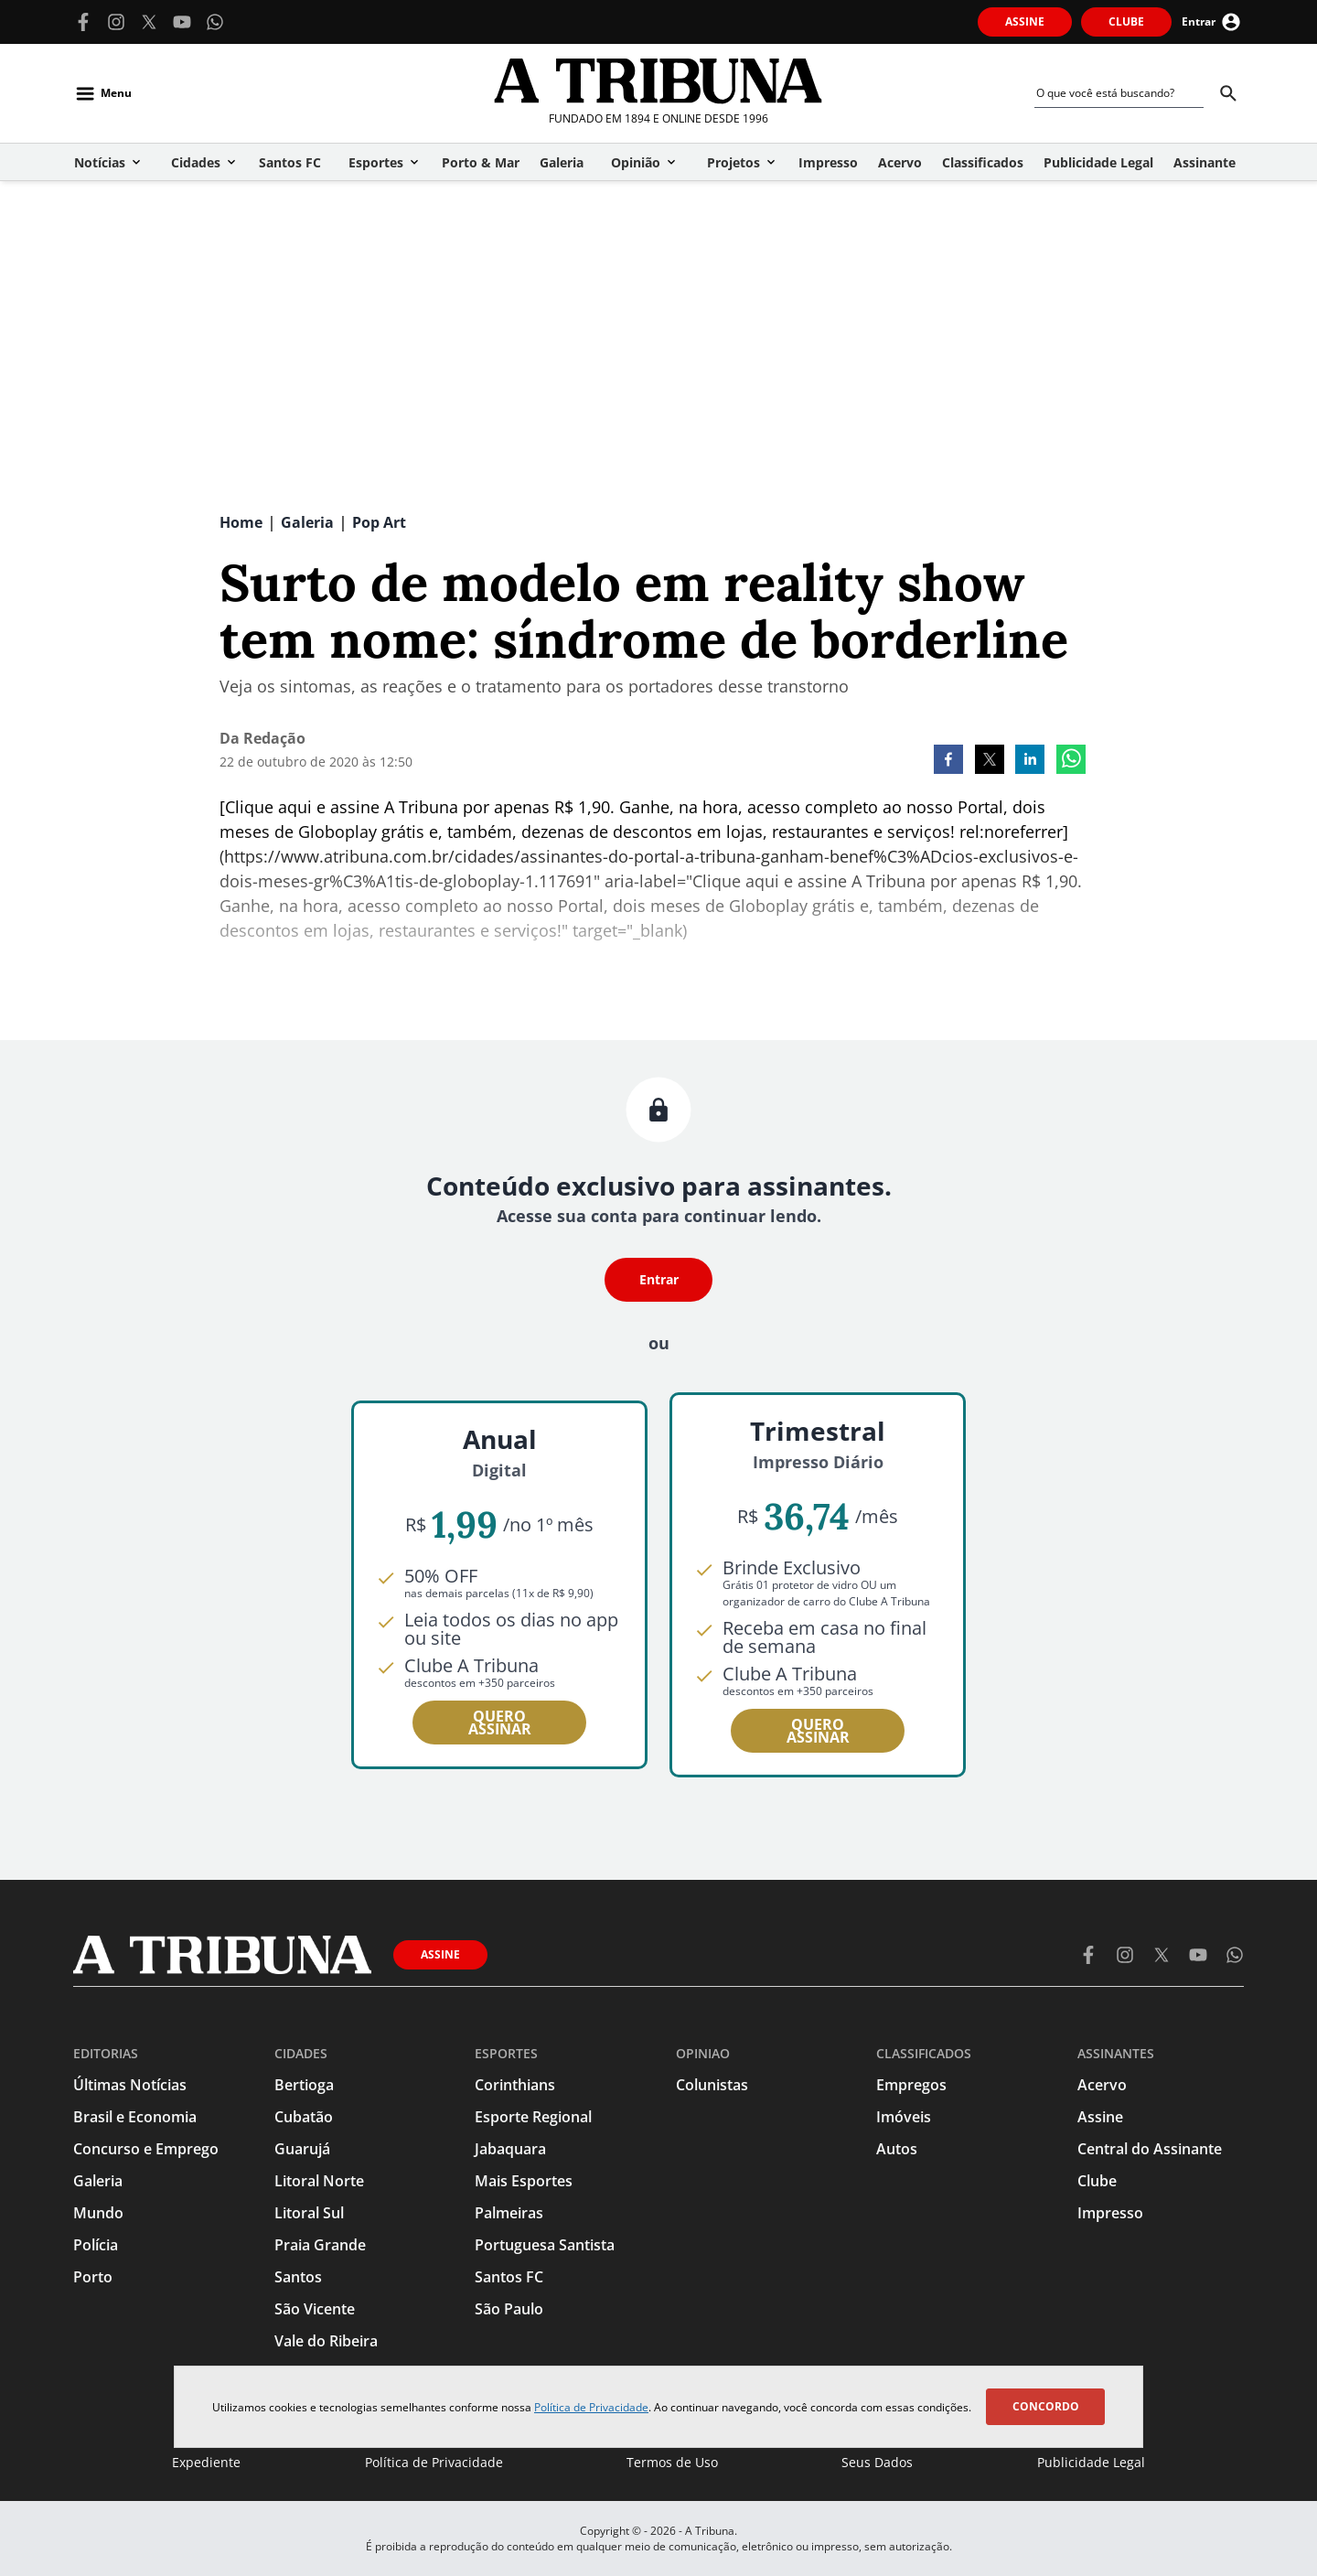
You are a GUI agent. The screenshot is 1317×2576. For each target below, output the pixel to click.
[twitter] (989, 761)
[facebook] (948, 761)
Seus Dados (877, 2462)
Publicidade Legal (1091, 2462)
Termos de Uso (672, 2462)
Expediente (206, 2462)
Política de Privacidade (591, 2407)
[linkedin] (1029, 761)
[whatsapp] (1071, 761)
